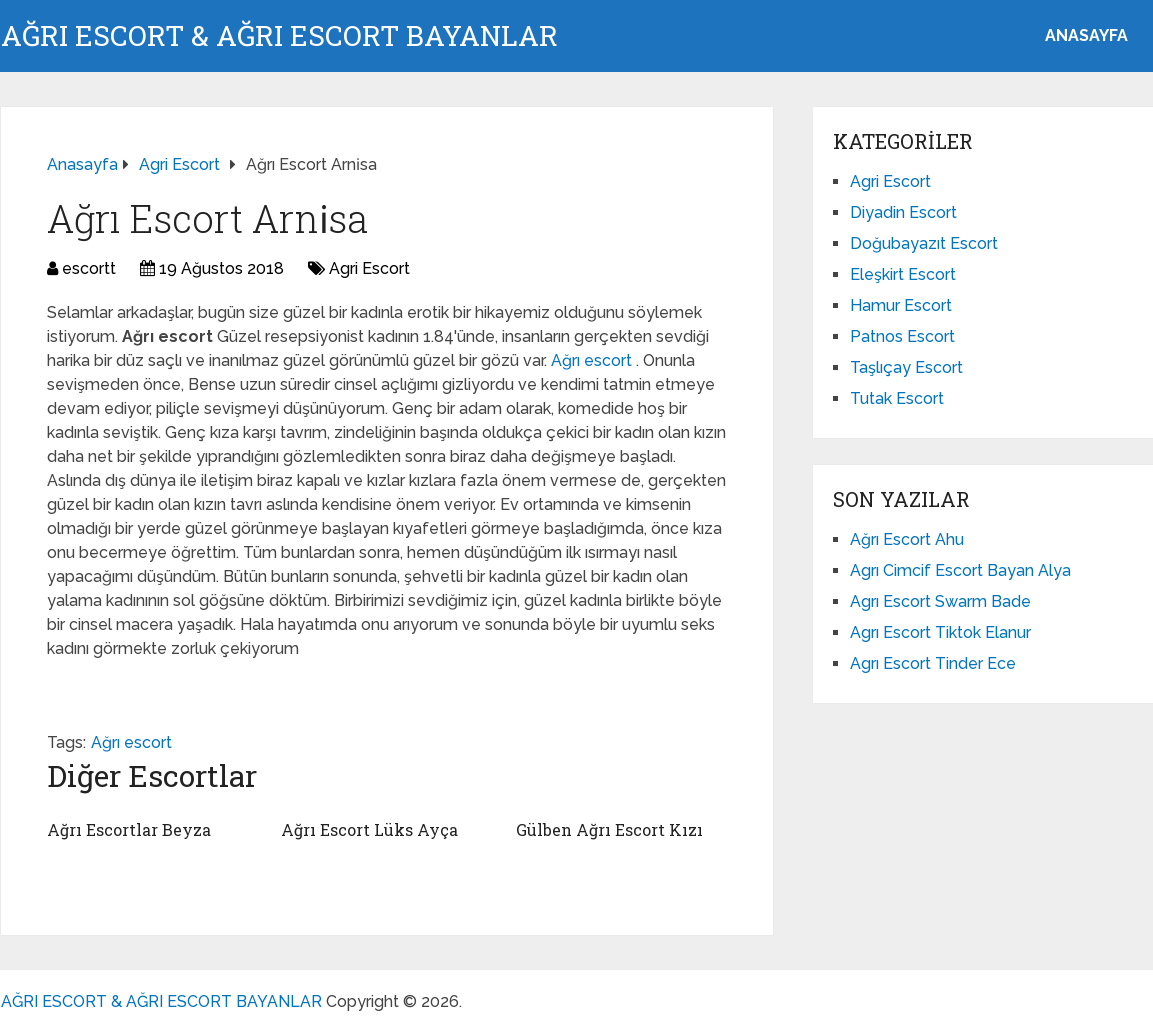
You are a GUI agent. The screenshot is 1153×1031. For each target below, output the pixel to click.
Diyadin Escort (903, 212)
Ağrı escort (593, 360)
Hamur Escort (901, 305)
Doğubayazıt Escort (924, 243)
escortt (89, 268)
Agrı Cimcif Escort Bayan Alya (960, 570)
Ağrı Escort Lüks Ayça (369, 829)
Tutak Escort (897, 398)
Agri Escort (369, 268)
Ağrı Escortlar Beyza (129, 829)
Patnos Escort (902, 336)
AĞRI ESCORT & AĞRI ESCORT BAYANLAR (279, 36)
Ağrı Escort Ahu (907, 539)
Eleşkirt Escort (903, 274)
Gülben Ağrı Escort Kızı (609, 829)
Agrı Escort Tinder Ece (933, 663)
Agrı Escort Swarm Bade (940, 601)
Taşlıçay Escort (906, 367)
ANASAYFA (1086, 35)
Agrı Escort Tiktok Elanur (940, 632)
